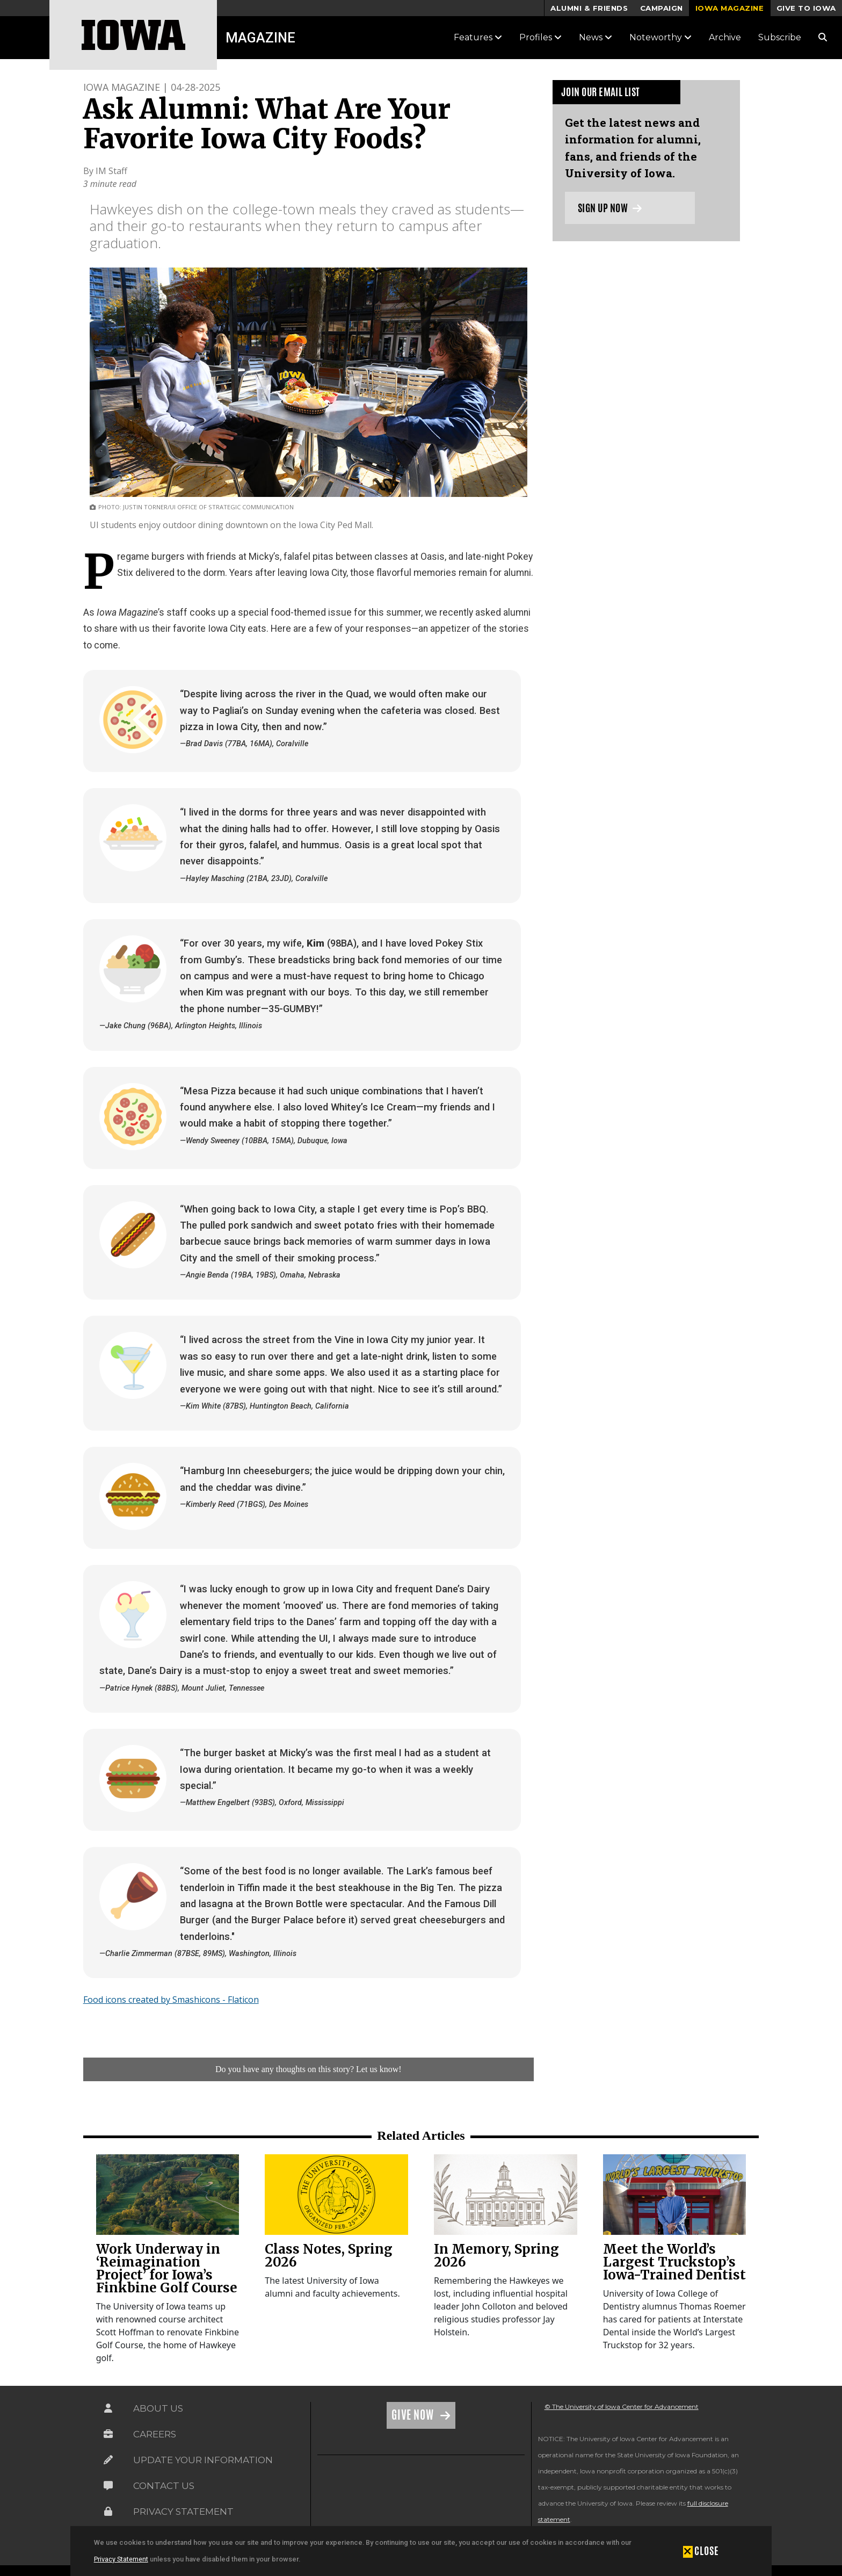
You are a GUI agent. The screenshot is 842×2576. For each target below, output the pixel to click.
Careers (154, 2434)
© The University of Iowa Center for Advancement (622, 2406)
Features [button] (478, 37)
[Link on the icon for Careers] (108, 2434)
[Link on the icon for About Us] (108, 2408)
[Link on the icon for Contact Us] (108, 2485)
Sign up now (610, 207)
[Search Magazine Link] (823, 37)
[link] (167, 2194)
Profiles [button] (540, 37)
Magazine (260, 38)
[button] (701, 2551)
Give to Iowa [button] (806, 8)
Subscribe (779, 37)
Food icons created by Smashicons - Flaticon (171, 1999)
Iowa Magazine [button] (729, 8)
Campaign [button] (661, 8)
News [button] (595, 37)
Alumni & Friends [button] (589, 8)
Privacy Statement (121, 2559)
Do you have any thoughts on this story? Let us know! (308, 2069)
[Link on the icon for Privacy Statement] (108, 2511)
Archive (725, 37)
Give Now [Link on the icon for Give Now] (413, 2415)
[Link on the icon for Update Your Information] (108, 2460)
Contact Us (163, 2485)
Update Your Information (203, 2460)
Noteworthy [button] (660, 37)
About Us (158, 2408)
